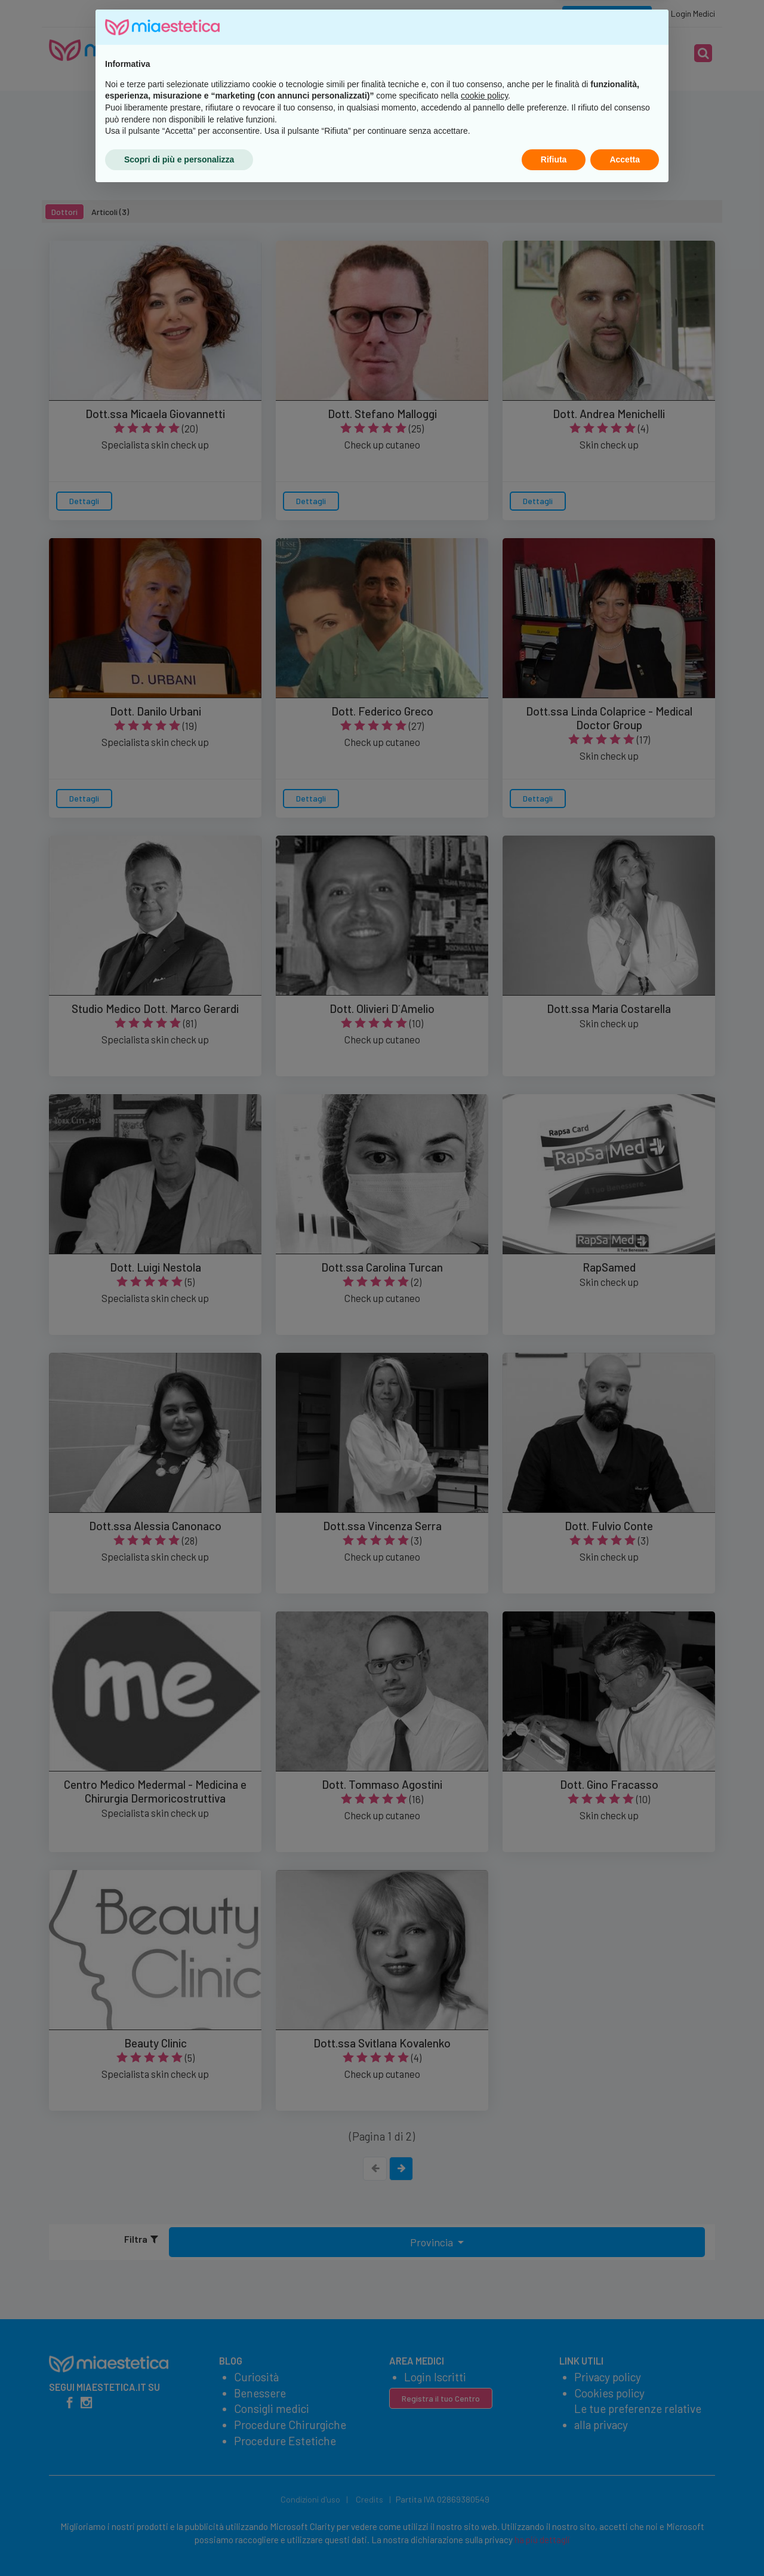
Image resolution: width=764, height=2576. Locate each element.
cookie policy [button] (484, 2480)
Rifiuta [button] (554, 2543)
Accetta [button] (624, 2543)
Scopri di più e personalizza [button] (179, 2543)
